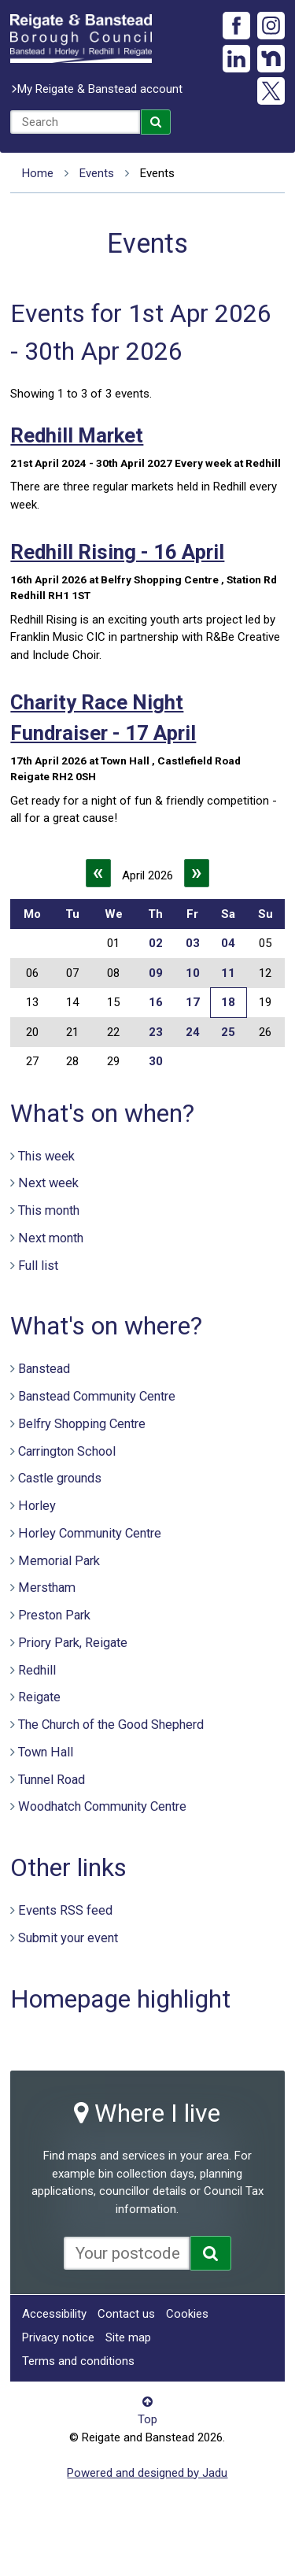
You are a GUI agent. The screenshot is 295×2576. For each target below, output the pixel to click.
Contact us (126, 2314)
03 (193, 943)
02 (156, 943)
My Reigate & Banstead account (100, 89)
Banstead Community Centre (96, 1396)
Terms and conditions (78, 2361)
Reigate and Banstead (81, 38)
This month (48, 1210)
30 (156, 1061)
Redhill (37, 1670)
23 (156, 1032)
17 (193, 1002)
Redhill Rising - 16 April (117, 552)
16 (156, 1002)
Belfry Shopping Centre (82, 1423)
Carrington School (67, 1451)
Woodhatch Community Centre (102, 1806)
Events (96, 173)
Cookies (187, 2314)
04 (228, 943)
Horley (37, 1505)
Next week (48, 1182)
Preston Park (54, 1615)
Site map (128, 2337)
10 (193, 973)
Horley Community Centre (89, 1533)
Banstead (44, 1368)
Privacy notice (58, 2337)
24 (193, 1032)
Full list (38, 1265)
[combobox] (75, 122)
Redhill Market (76, 435)
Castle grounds (59, 1478)
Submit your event (68, 1937)
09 (156, 973)
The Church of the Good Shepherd (111, 1724)
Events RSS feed (65, 1910)
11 (228, 973)
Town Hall (45, 1752)
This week (46, 1156)
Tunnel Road (51, 1779)
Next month (50, 1238)
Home (37, 173)
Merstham (47, 1587)
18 (228, 1002)
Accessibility (54, 2314)
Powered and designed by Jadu (147, 2473)
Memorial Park (59, 1560)
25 (228, 1032)
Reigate (39, 1697)
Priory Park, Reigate (72, 1642)
